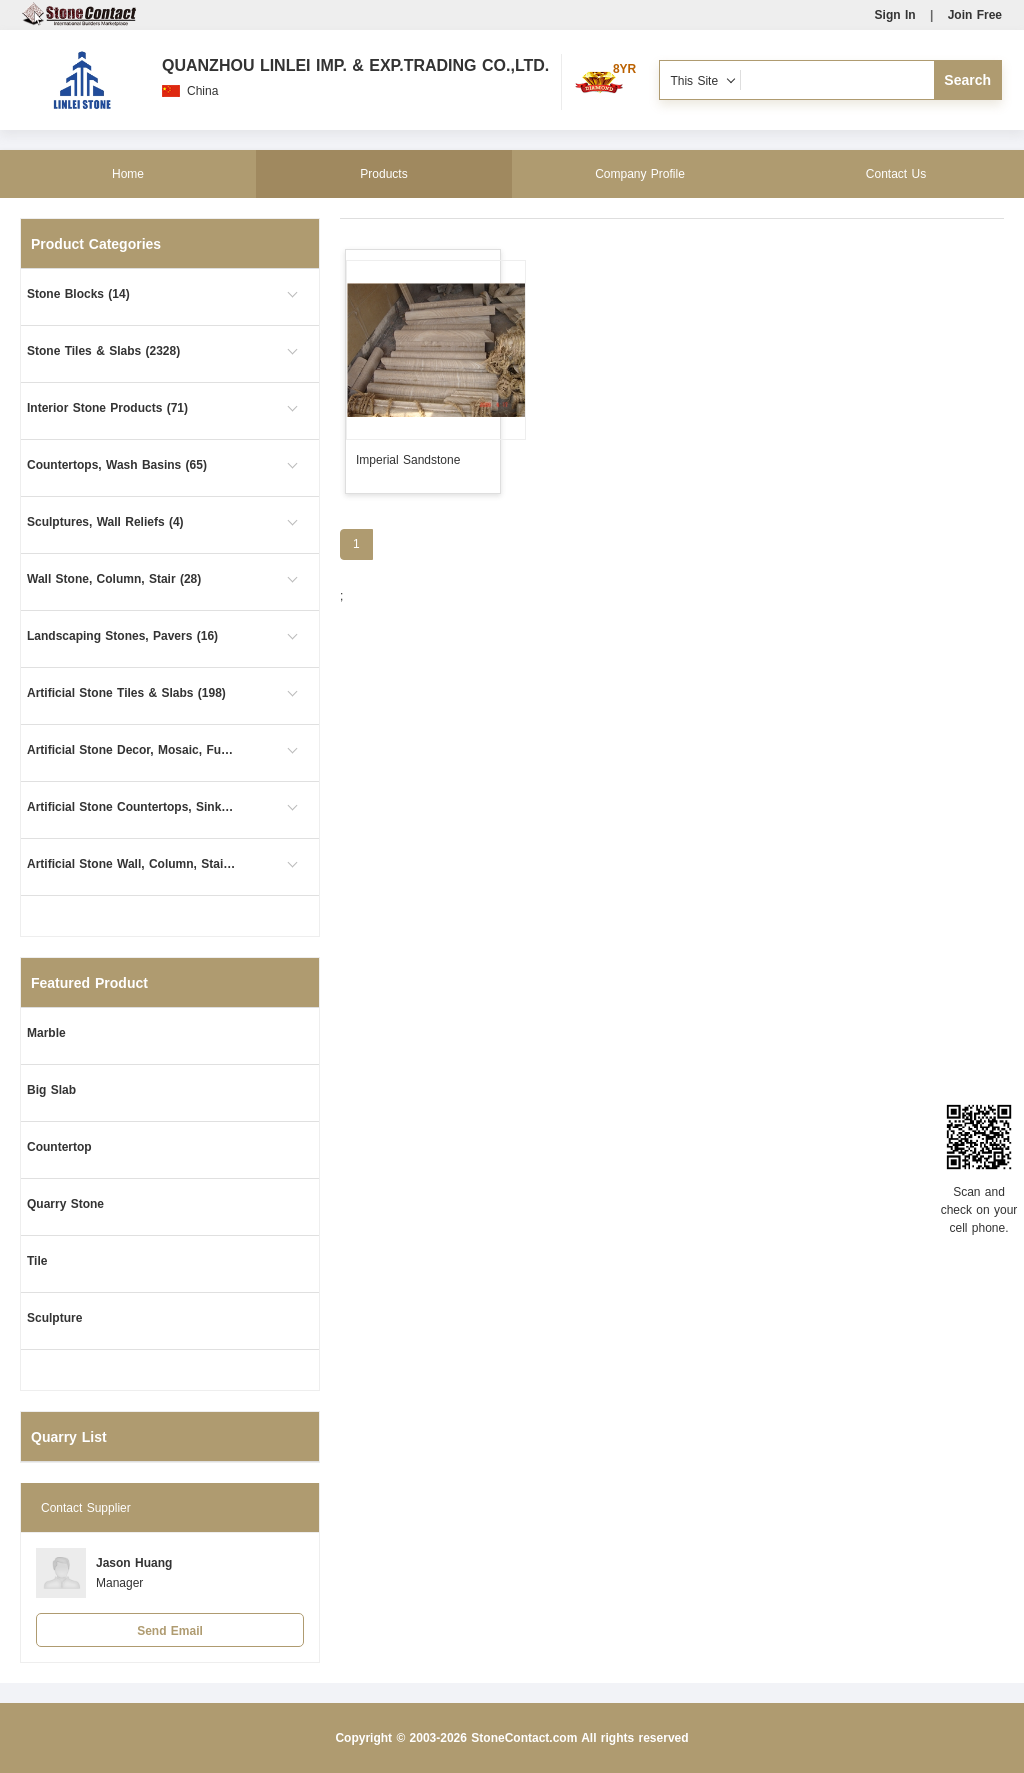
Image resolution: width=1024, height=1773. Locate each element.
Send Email (170, 1631)
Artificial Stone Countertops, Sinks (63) (132, 807)
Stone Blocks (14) (78, 294)
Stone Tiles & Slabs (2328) (103, 351)
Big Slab (51, 1090)
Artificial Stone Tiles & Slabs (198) (126, 693)
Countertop (59, 1147)
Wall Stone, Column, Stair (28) (114, 579)
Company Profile (640, 174)
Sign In (895, 15)
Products (383, 174)
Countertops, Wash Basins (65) (117, 465)
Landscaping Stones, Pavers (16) (122, 636)
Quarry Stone (65, 1204)
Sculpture (54, 1318)
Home (128, 174)
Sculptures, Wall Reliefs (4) (105, 522)
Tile (37, 1261)
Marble (46, 1033)
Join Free (975, 15)
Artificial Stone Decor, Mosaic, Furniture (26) (132, 750)
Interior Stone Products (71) (107, 408)
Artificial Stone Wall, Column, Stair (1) (132, 864)
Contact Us (896, 174)
